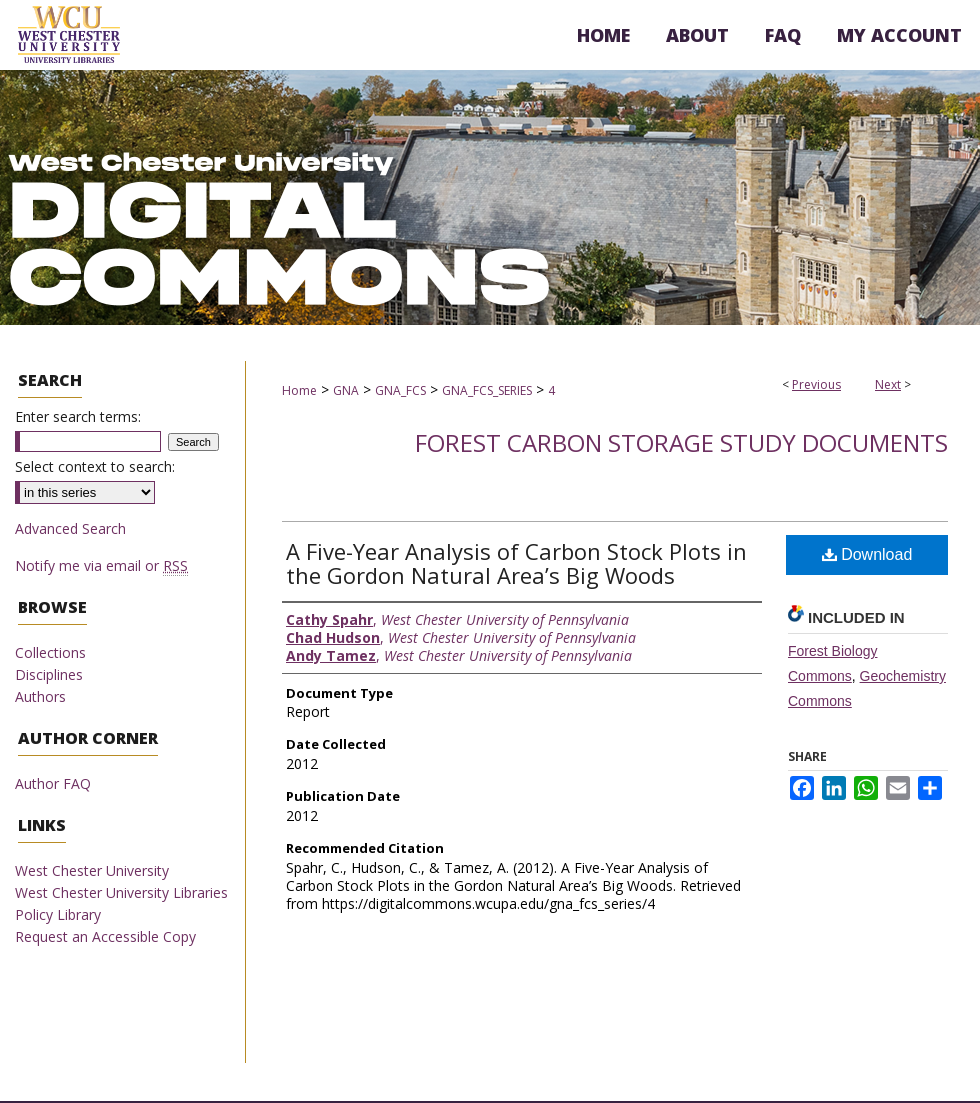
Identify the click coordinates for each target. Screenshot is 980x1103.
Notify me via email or (101, 565)
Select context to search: (95, 466)
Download (867, 554)
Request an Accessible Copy (105, 936)
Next (888, 384)
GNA (346, 390)
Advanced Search (70, 528)
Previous (816, 384)
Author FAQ (53, 783)
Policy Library (58, 914)
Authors (40, 696)
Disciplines (49, 674)
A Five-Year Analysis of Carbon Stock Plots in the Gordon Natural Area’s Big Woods (516, 563)
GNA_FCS (400, 390)
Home (299, 390)
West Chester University (92, 870)
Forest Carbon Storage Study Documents (681, 442)
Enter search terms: (78, 416)
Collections (50, 652)
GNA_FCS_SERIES (487, 390)
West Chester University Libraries (121, 892)
